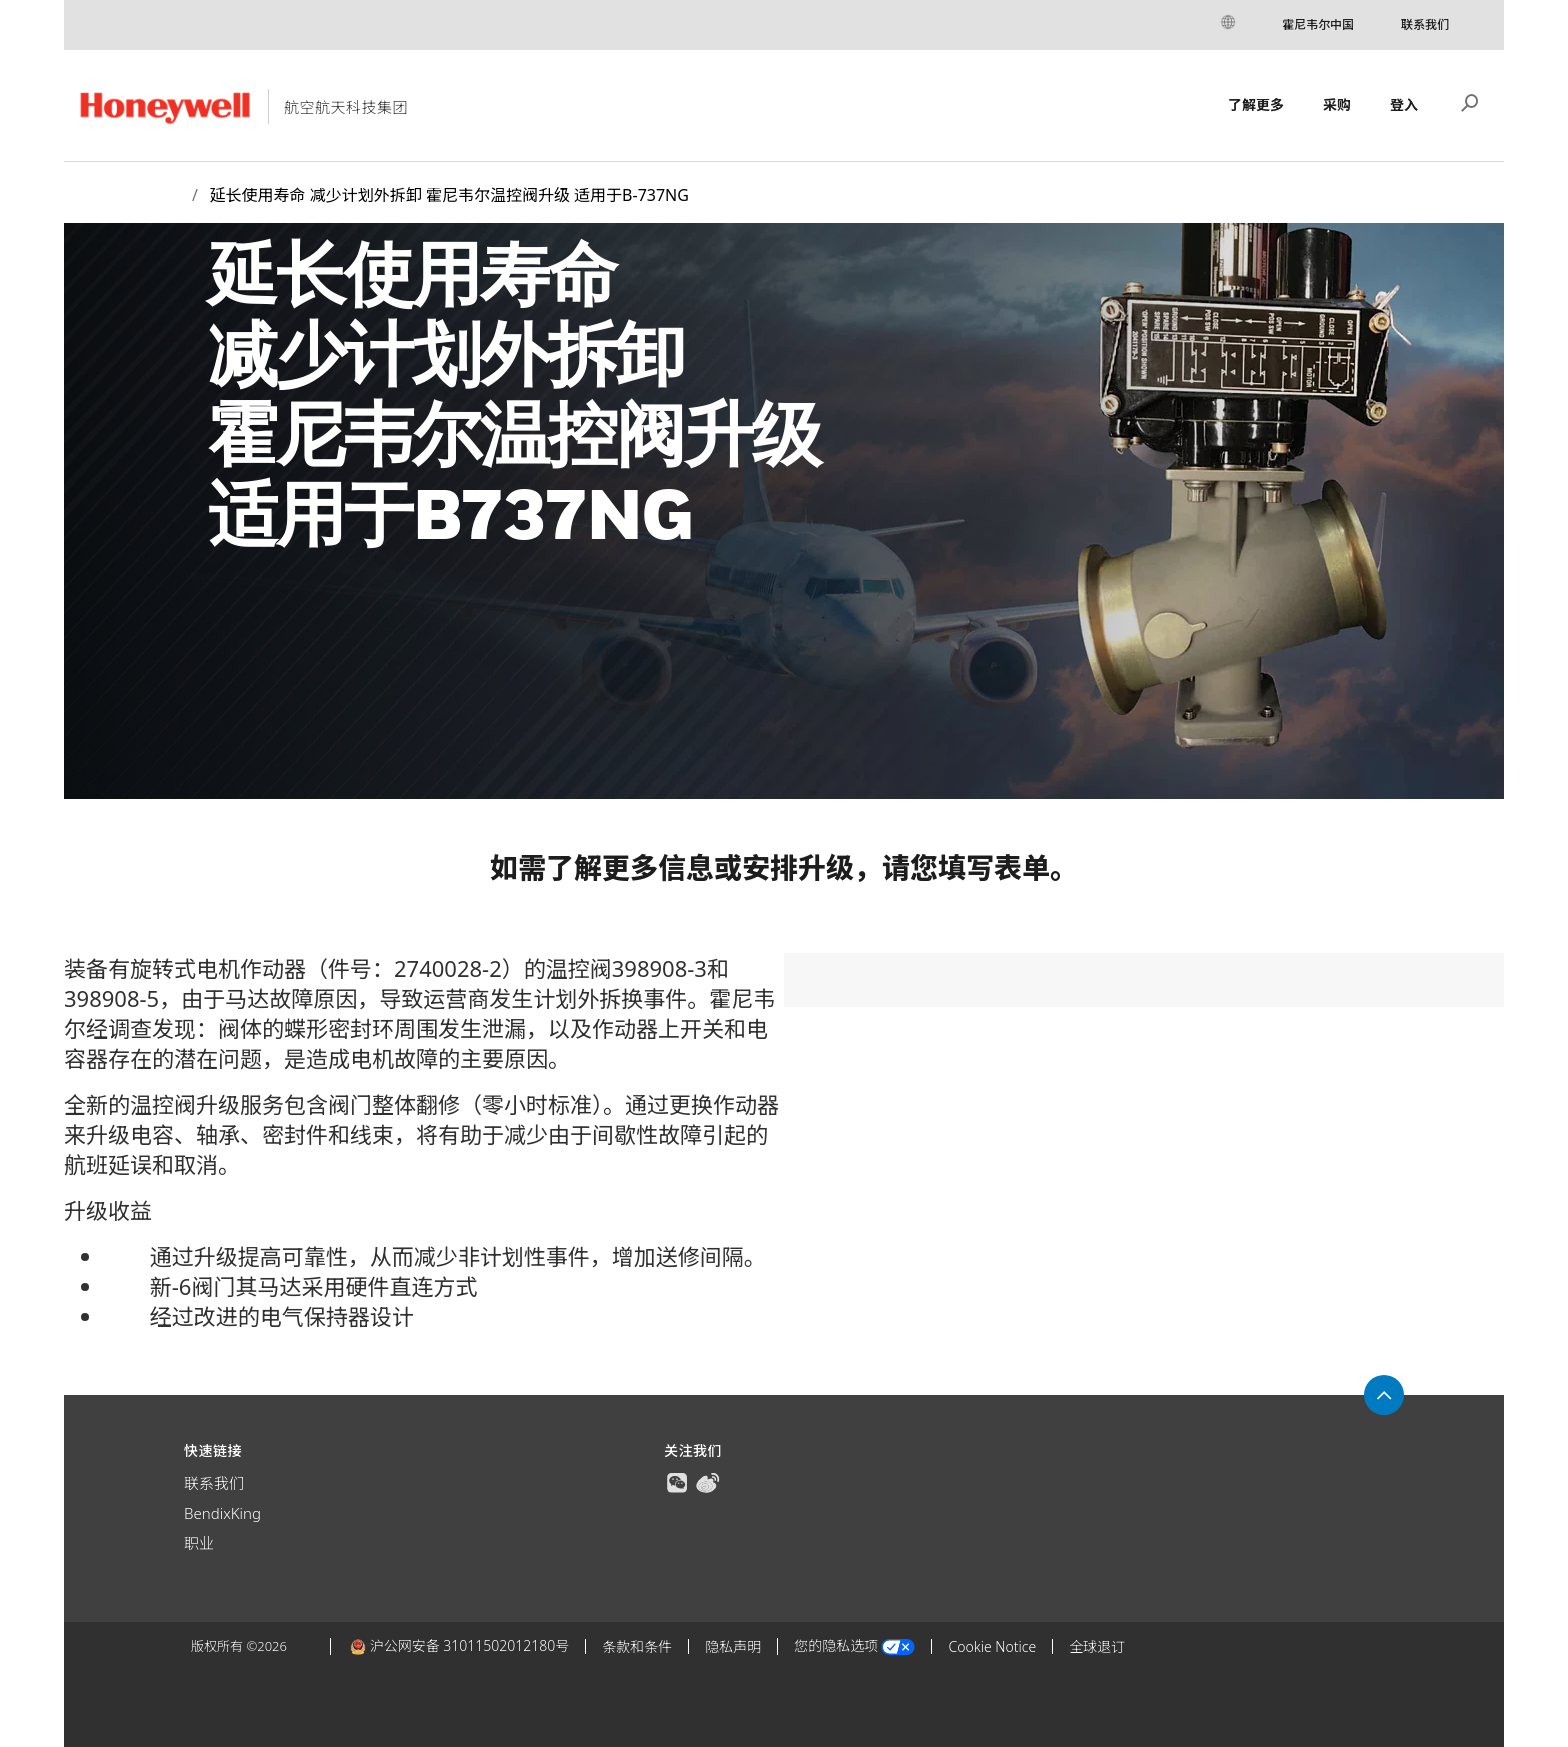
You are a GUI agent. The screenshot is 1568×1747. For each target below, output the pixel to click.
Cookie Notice (992, 1646)
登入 (1404, 104)
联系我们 (1425, 24)
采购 (1337, 104)
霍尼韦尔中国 (1318, 24)
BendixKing (222, 1513)
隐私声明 (733, 1646)
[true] (677, 1481)
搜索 (1470, 101)
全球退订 (1097, 1646)
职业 (199, 1543)
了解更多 (1256, 104)
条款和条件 (637, 1646)
